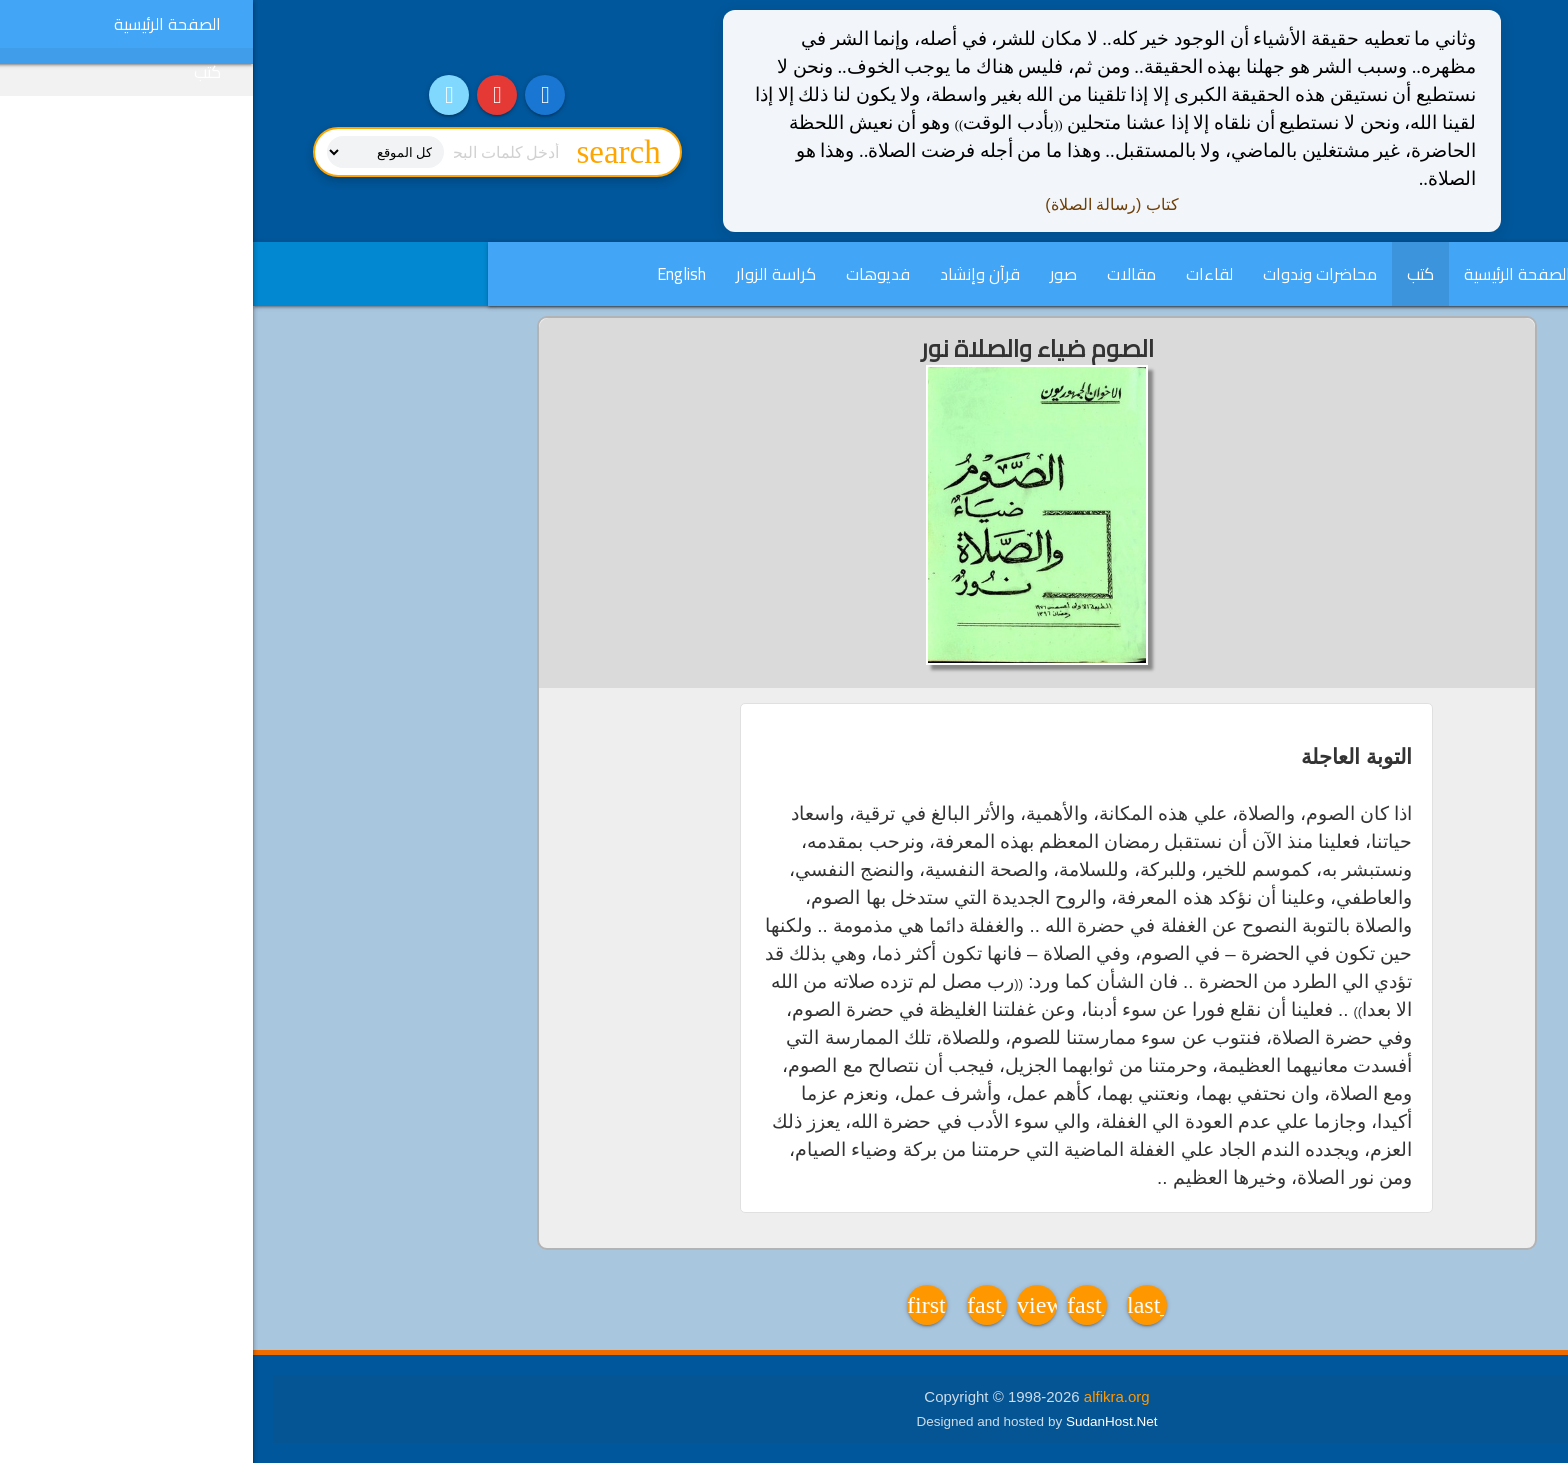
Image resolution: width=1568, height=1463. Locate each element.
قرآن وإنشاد (727, 274)
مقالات (878, 274)
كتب (1167, 274)
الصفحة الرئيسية (1264, 274)
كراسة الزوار (523, 274)
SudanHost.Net (859, 1421)
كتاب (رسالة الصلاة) (859, 204)
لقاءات (956, 274)
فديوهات (625, 274)
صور (810, 274)
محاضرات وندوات (1067, 274)
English (428, 274)
